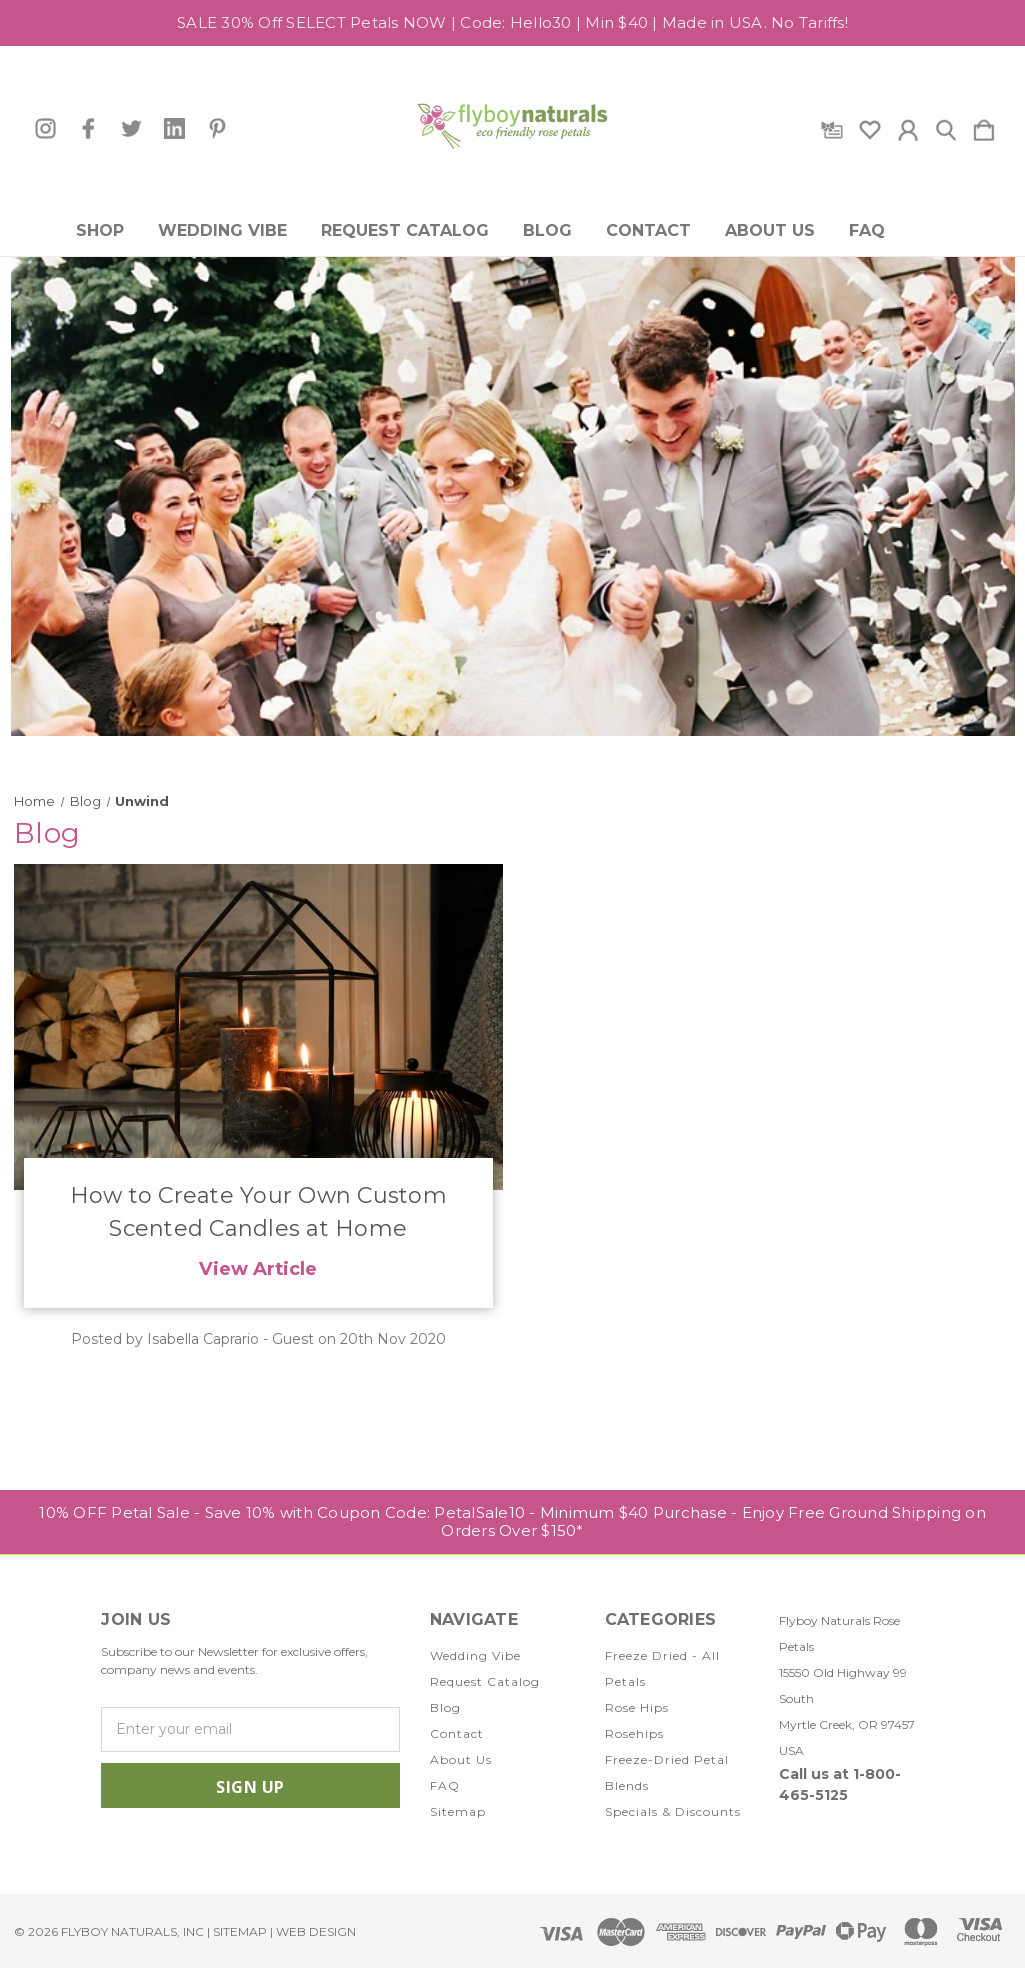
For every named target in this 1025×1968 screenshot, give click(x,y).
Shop (100, 231)
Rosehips (634, 1733)
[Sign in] (908, 126)
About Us (770, 231)
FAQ (867, 231)
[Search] (946, 126)
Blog (547, 231)
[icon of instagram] (45, 128)
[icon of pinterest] (217, 128)
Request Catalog (405, 231)
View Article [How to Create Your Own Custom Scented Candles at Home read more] (258, 1268)
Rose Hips (637, 1707)
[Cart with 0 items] (984, 126)
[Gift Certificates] (832, 126)
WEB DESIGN (316, 1931)
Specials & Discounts (673, 1811)
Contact (648, 231)
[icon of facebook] (88, 128)
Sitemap (458, 1811)
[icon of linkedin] (174, 128)
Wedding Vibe (222, 231)
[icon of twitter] (131, 128)
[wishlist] (870, 126)
